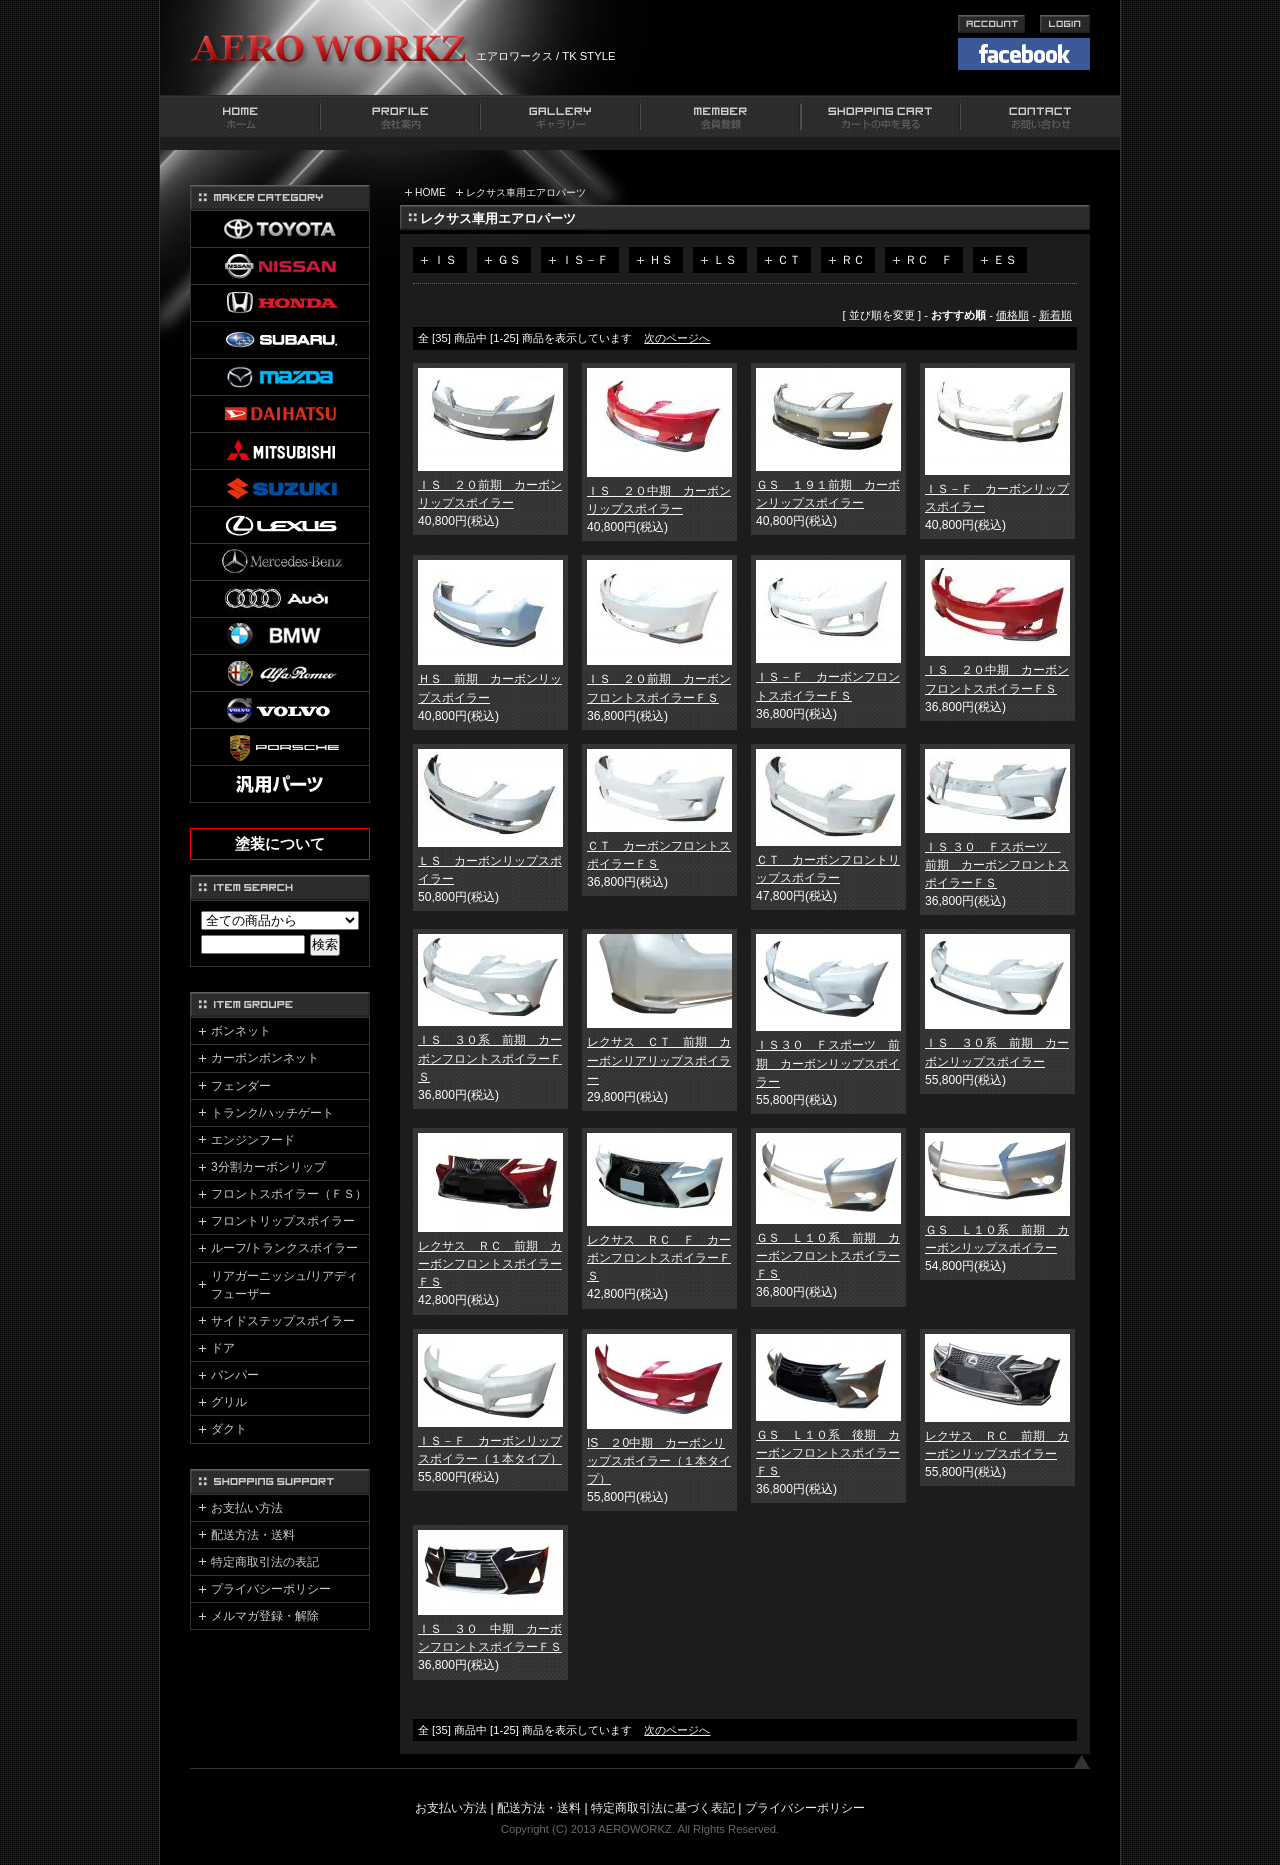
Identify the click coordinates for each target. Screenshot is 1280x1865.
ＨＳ (661, 260)
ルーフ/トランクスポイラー (284, 1248)
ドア (223, 1348)
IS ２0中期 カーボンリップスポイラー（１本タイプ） (659, 1461)
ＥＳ (1005, 260)
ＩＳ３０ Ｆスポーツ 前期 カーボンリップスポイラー (828, 1063)
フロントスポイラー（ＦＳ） (289, 1194)
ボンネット (241, 1031)
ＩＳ (445, 260)
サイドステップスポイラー (283, 1321)
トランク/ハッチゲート (272, 1113)
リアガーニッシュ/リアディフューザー (284, 1285)
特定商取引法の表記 (265, 1562)
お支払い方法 (247, 1508)
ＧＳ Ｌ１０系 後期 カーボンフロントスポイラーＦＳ (828, 1453)
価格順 (1012, 315)
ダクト (229, 1429)
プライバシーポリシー (271, 1589)
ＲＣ (853, 260)
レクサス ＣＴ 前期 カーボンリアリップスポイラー (659, 1060)
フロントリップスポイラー (283, 1221)
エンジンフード (253, 1140)
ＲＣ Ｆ (929, 260)
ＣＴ (789, 260)
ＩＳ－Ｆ (585, 260)
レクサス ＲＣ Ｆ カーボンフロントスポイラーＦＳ (659, 1258)
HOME (430, 192)
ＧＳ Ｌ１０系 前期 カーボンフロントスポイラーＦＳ (828, 1256)
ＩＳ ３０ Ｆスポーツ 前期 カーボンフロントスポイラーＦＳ (997, 865)
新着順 (1055, 315)
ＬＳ (725, 260)
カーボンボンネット (265, 1058)
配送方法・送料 (253, 1535)
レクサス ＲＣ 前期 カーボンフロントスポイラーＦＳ (490, 1264)
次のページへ (677, 338)
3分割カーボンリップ (268, 1167)
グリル (229, 1402)
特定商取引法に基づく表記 (663, 1808)
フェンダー (241, 1086)
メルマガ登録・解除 (265, 1616)
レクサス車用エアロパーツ (526, 192)
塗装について (280, 844)
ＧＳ (509, 260)
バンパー (235, 1375)
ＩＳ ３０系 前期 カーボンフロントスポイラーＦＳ (490, 1058)
